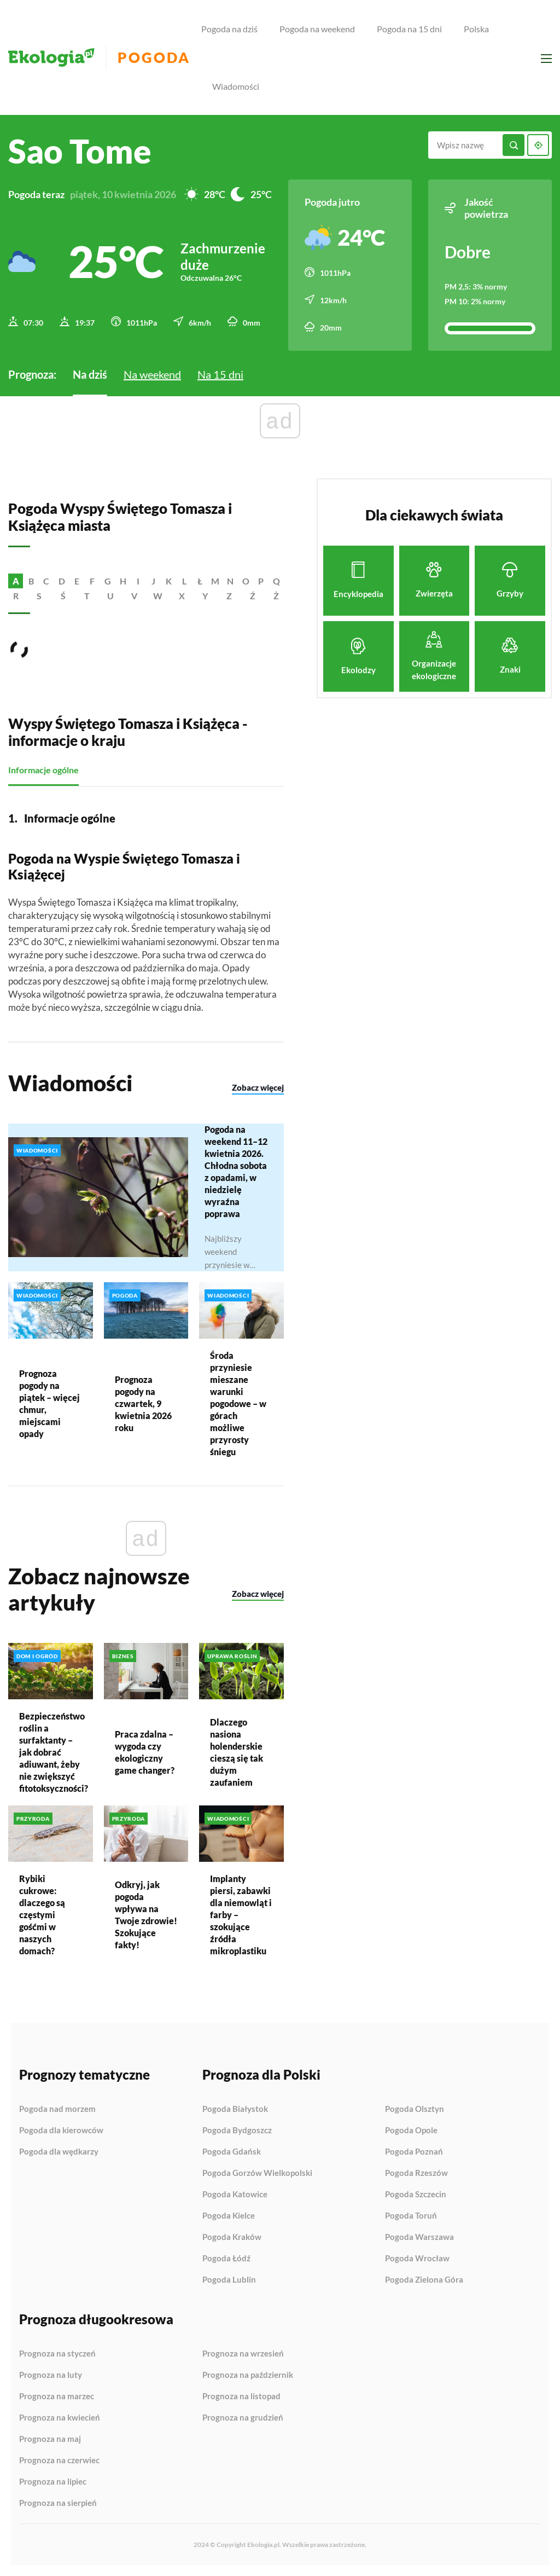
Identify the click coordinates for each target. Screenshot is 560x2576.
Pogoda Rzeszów (416, 2173)
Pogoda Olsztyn (414, 2109)
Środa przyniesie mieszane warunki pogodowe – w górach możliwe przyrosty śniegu (238, 1403)
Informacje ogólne (43, 770)
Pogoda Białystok (235, 2109)
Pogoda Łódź (226, 2258)
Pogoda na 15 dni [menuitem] (409, 29)
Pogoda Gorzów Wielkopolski (257, 2173)
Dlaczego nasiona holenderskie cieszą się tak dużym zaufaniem (236, 1751)
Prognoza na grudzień (242, 2417)
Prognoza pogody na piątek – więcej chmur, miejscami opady (49, 1403)
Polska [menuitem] (476, 29)
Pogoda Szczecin (415, 2194)
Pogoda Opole (411, 2130)
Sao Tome (79, 151)
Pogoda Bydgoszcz (237, 2130)
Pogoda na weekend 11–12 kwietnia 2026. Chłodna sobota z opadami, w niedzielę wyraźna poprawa (236, 1171)
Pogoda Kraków (231, 2237)
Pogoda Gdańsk (231, 2151)
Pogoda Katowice (234, 2194)
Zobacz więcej (258, 1087)
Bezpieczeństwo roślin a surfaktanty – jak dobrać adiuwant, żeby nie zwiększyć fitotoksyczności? (50, 1751)
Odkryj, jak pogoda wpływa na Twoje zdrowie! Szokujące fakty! (146, 1914)
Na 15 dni (220, 374)
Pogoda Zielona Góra (424, 2280)
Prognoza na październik (247, 2375)
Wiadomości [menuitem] (235, 86)
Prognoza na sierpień (58, 2503)
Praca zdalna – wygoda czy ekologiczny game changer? (144, 1751)
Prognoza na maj (50, 2439)
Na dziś (90, 374)
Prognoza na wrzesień (243, 2353)
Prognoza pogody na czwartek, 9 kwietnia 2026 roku (143, 1403)
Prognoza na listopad (241, 2396)
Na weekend (152, 374)
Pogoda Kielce (228, 2216)
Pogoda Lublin (229, 2280)
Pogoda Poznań (414, 2151)
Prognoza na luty (50, 2375)
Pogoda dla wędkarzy (58, 2151)
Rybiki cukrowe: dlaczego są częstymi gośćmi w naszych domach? (42, 1914)
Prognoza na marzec (56, 2396)
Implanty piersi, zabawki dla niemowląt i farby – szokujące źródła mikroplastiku (241, 1914)
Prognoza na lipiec (52, 2481)
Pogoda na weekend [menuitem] (317, 29)
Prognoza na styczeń (57, 2353)
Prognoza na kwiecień (59, 2417)
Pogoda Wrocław (417, 2258)
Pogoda (154, 57)
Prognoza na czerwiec (59, 2460)
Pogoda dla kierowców (61, 2130)
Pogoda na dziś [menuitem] (229, 29)
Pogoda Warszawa (419, 2237)
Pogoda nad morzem (57, 2109)
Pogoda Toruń (411, 2216)
